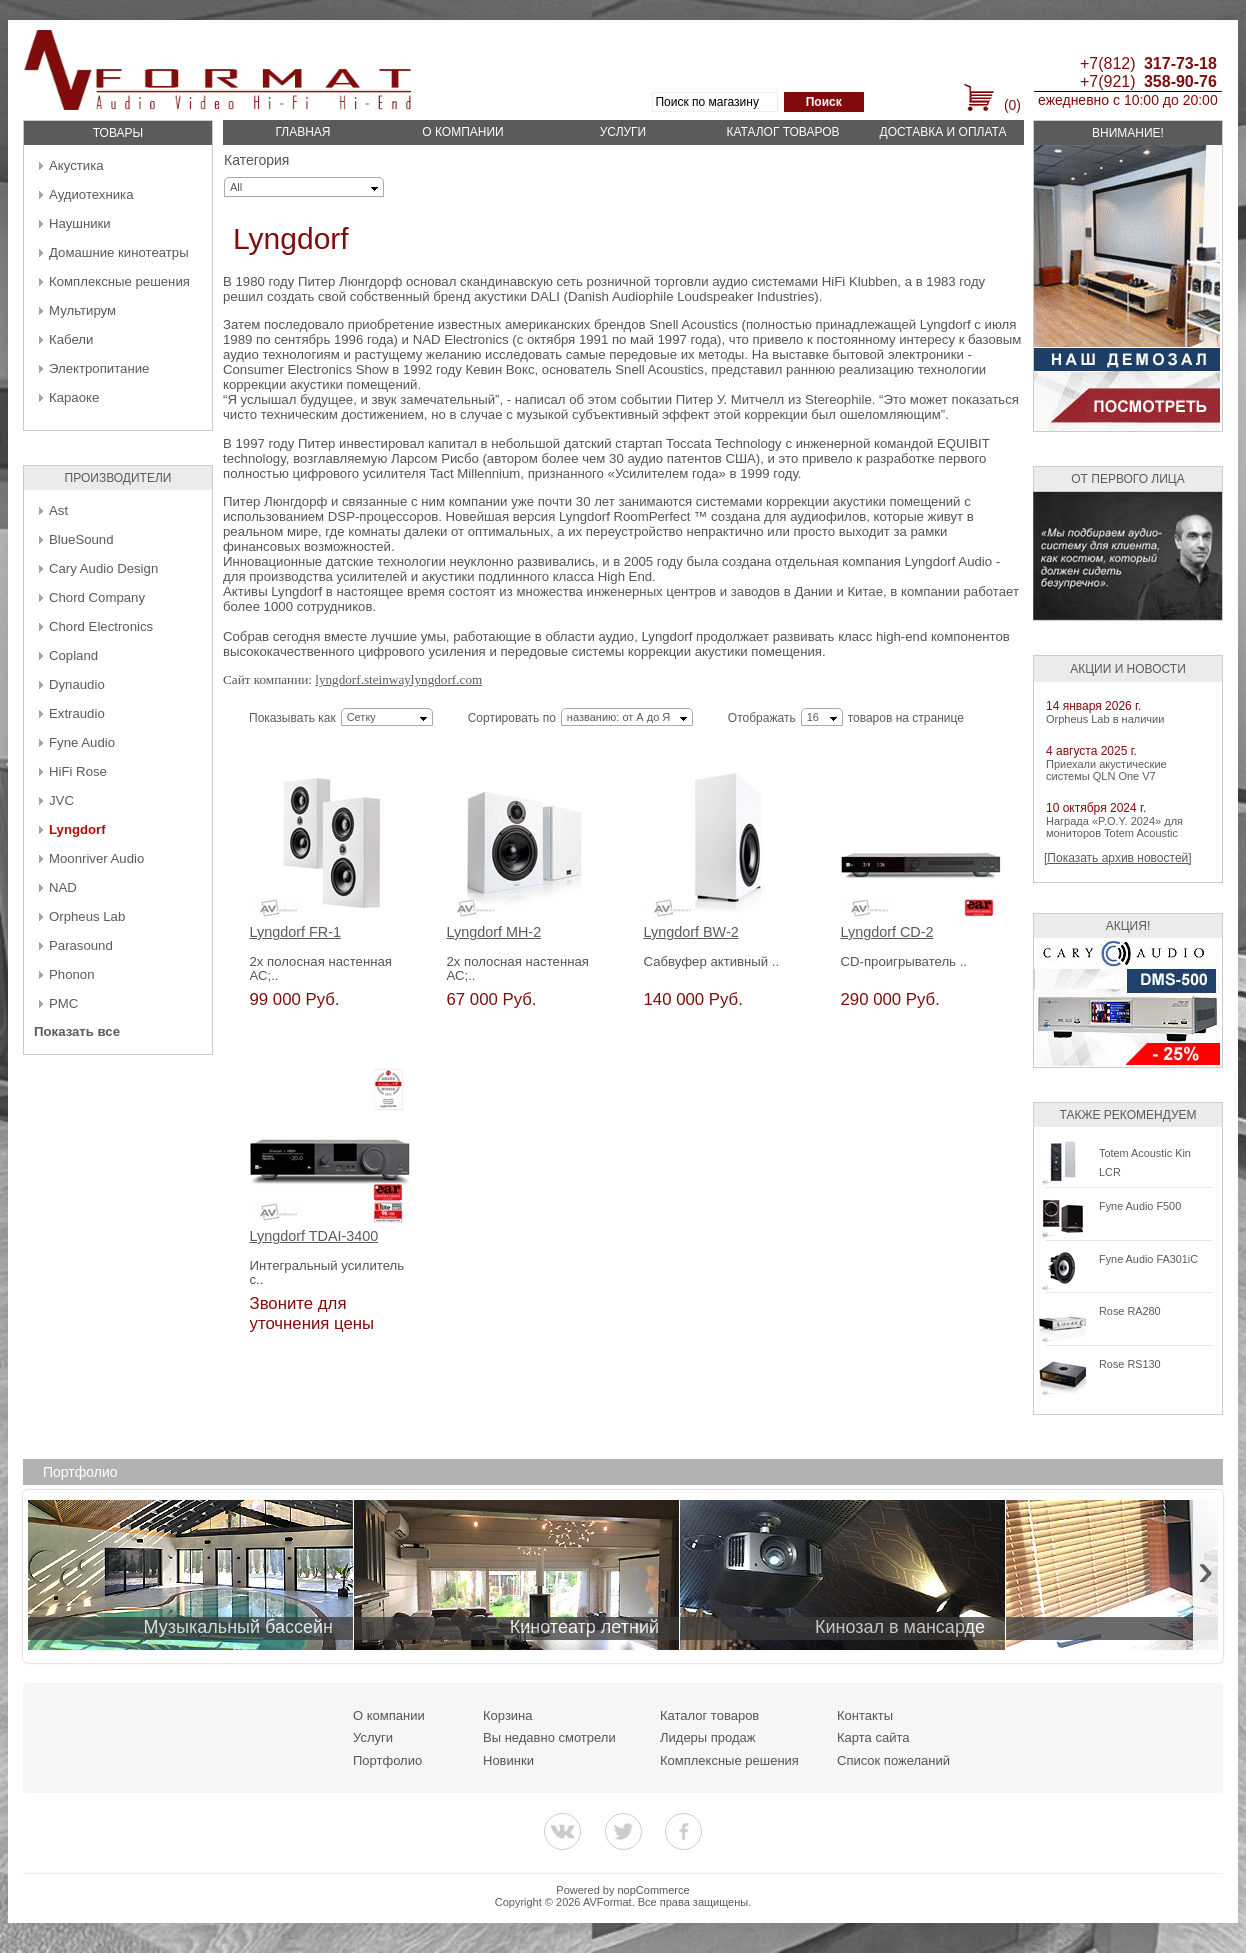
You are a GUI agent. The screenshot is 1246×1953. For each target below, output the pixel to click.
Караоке (74, 397)
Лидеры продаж (708, 1737)
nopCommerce (654, 1890)
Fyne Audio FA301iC (1148, 1259)
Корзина (508, 1715)
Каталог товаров (782, 132)
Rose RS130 (1130, 1364)
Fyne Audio (82, 742)
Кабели (71, 339)
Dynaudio (77, 684)
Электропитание (99, 368)
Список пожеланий (893, 1760)
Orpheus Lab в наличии (1105, 719)
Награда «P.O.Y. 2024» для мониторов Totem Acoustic (1114, 827)
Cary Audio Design (103, 568)
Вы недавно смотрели (549, 1737)
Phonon (71, 974)
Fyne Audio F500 (1140, 1206)
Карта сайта (873, 1737)
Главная (302, 132)
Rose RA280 (1130, 1311)
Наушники (80, 223)
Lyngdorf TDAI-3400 (314, 1236)
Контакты (865, 1715)
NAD (63, 887)
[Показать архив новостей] (1118, 858)
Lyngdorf (77, 829)
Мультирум (82, 310)
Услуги (623, 132)
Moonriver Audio (96, 858)
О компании (462, 132)
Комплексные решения (119, 281)
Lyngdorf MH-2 (494, 932)
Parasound (81, 945)
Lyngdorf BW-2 (691, 932)
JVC (61, 800)
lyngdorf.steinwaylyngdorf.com (398, 679)
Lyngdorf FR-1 (295, 932)
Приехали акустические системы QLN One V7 (1106, 770)
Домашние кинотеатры (119, 252)
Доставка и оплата (943, 132)
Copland (73, 655)
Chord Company (97, 597)
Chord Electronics (101, 626)
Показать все (77, 1031)
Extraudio (77, 713)
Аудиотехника (91, 194)
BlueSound (81, 539)
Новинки (508, 1760)
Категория (256, 160)
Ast (58, 510)
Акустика (76, 165)
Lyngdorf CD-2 (887, 932)
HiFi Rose (78, 771)
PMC (63, 1003)
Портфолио (387, 1760)
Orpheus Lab (87, 916)
